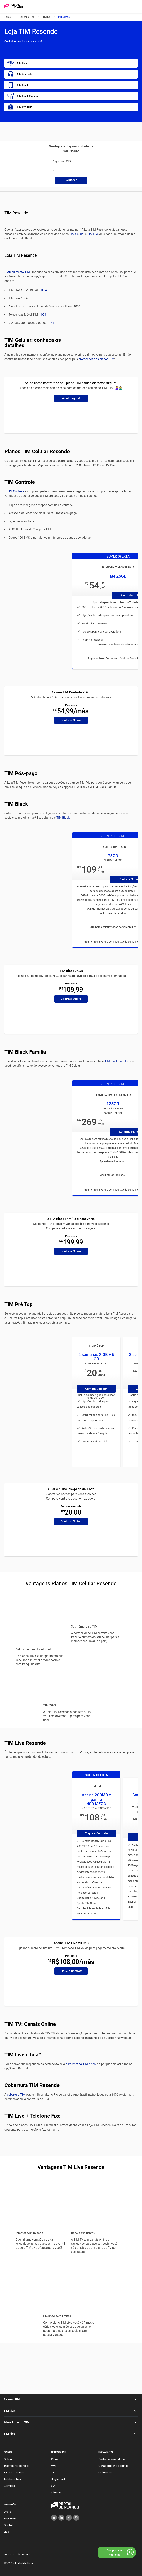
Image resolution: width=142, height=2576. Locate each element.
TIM (53, 2472)
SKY (53, 2486)
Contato (9, 2525)
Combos (9, 2486)
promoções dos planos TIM (96, 359)
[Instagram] (76, 2518)
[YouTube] (54, 2518)
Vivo (53, 2466)
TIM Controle (15, 491)
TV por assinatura (15, 2472)
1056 (42, 314)
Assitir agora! (71, 398)
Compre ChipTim (96, 1389)
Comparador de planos (113, 2466)
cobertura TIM (16, 2094)
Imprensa (10, 2518)
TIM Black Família (116, 1061)
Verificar (71, 180)
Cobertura (105, 2472)
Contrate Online (71, 720)
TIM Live (93, 234)
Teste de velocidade (111, 2459)
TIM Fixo (9, 2434)
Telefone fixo (12, 2479)
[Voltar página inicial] (14, 6)
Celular (8, 2459)
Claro (54, 2459)
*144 (51, 323)
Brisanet (56, 2492)
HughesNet (58, 2479)
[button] (135, 6)
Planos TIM (12, 2399)
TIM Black (63, 817)
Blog (6, 2532)
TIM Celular (76, 234)
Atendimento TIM (18, 272)
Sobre (7, 2512)
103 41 (43, 290)
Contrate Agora (71, 999)
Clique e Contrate (96, 1833)
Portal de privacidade (17, 2554)
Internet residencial (16, 2466)
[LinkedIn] (61, 2518)
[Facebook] (69, 2518)
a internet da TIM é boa (81, 2064)
